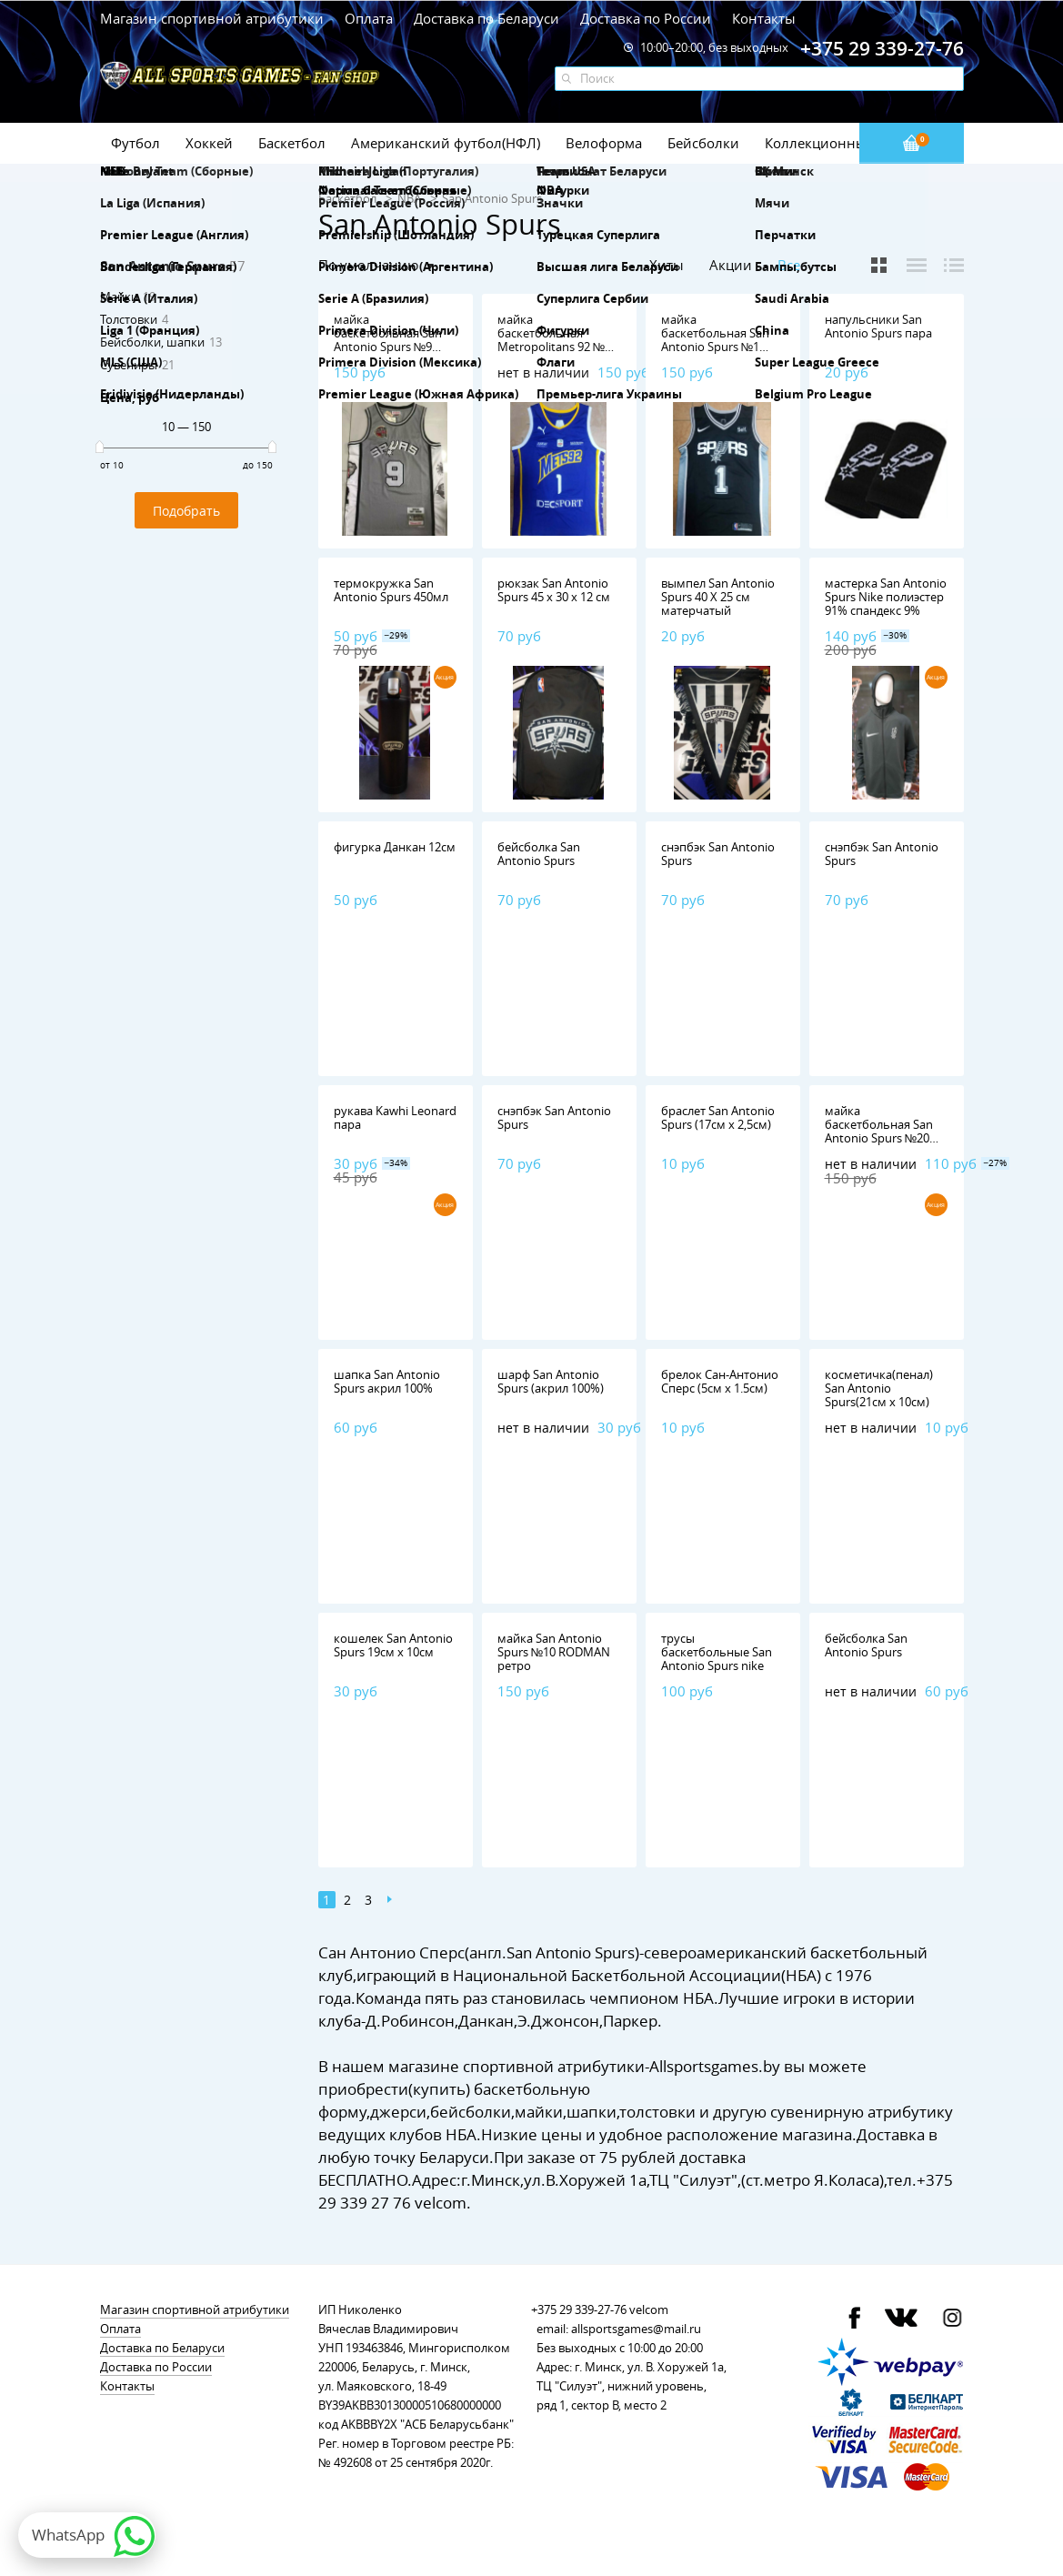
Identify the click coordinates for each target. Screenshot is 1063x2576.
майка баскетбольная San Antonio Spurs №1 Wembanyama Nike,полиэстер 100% (719, 346)
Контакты (764, 18)
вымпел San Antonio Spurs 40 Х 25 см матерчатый (718, 597)
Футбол (135, 143)
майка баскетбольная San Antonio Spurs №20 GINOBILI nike (879, 1131)
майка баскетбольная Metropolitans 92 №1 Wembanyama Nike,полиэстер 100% (556, 346)
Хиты (666, 265)
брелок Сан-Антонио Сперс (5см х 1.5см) (719, 1381)
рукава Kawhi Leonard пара (395, 1117)
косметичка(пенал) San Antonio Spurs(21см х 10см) (879, 1388)
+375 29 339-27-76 (579, 2309)
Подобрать (186, 510)
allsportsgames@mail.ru (636, 2328)
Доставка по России (645, 18)
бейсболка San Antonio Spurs (538, 854)
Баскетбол (292, 143)
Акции (730, 265)
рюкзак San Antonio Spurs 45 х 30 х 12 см (553, 590)
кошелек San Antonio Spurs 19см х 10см (393, 1645)
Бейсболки (703, 143)
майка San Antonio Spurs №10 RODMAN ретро (554, 1652)
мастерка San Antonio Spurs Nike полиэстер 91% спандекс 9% (886, 597)
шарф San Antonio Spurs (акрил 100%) (550, 1381)
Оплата (369, 18)
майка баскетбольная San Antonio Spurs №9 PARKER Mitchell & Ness (388, 346)
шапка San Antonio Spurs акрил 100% (387, 1381)
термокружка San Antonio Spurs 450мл (391, 590)
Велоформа (604, 143)
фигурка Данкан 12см (395, 847)
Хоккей (209, 143)
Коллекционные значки (845, 143)
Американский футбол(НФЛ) (445, 143)
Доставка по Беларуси (486, 18)
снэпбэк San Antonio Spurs (718, 854)
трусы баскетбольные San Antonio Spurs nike (716, 1652)
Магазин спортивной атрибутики (213, 18)
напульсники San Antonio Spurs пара (878, 326)
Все (788, 265)
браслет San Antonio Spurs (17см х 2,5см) (718, 1117)
